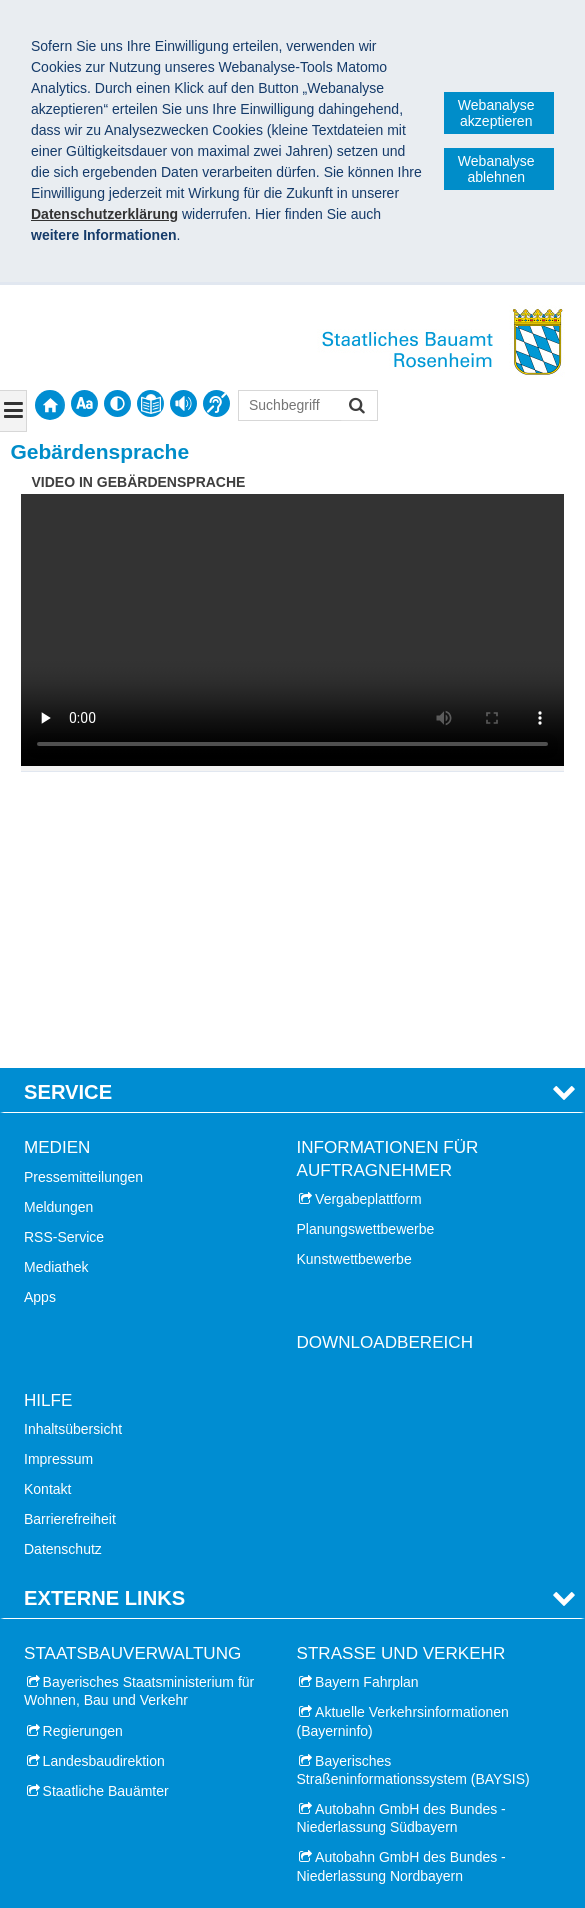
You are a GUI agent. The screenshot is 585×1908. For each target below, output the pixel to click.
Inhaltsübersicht (73, 1154)
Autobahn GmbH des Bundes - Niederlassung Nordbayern (401, 1592)
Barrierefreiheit (70, 1245)
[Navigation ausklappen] (13, 411)
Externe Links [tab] (104, 1323)
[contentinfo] (150, 403)
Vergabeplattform (368, 924)
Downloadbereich (385, 1068)
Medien (57, 873)
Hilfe (48, 1125)
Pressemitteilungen (83, 902)
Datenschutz (63, 1275)
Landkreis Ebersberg (107, 1779)
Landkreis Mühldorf (102, 1809)
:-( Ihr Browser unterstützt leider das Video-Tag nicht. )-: (292, 630)
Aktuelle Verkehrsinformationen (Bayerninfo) (403, 1447)
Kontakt (47, 1214)
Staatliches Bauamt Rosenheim (145, 1863)
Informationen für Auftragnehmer (388, 884)
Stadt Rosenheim (96, 1688)
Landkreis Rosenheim (110, 1719)
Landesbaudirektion (104, 1486)
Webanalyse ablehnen (496, 169)
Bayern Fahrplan (367, 1408)
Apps (40, 1023)
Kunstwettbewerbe (354, 985)
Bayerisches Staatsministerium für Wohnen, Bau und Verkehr (139, 1417)
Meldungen (58, 932)
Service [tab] (68, 817)
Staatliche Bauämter (106, 1516)
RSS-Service (64, 962)
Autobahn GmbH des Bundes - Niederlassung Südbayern (401, 1544)
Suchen (355, 407)
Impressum (58, 1184)
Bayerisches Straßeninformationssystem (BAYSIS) (413, 1495)
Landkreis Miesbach (105, 1749)
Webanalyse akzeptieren (496, 113)
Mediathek (56, 993)
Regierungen (83, 1456)
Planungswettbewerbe (366, 954)
